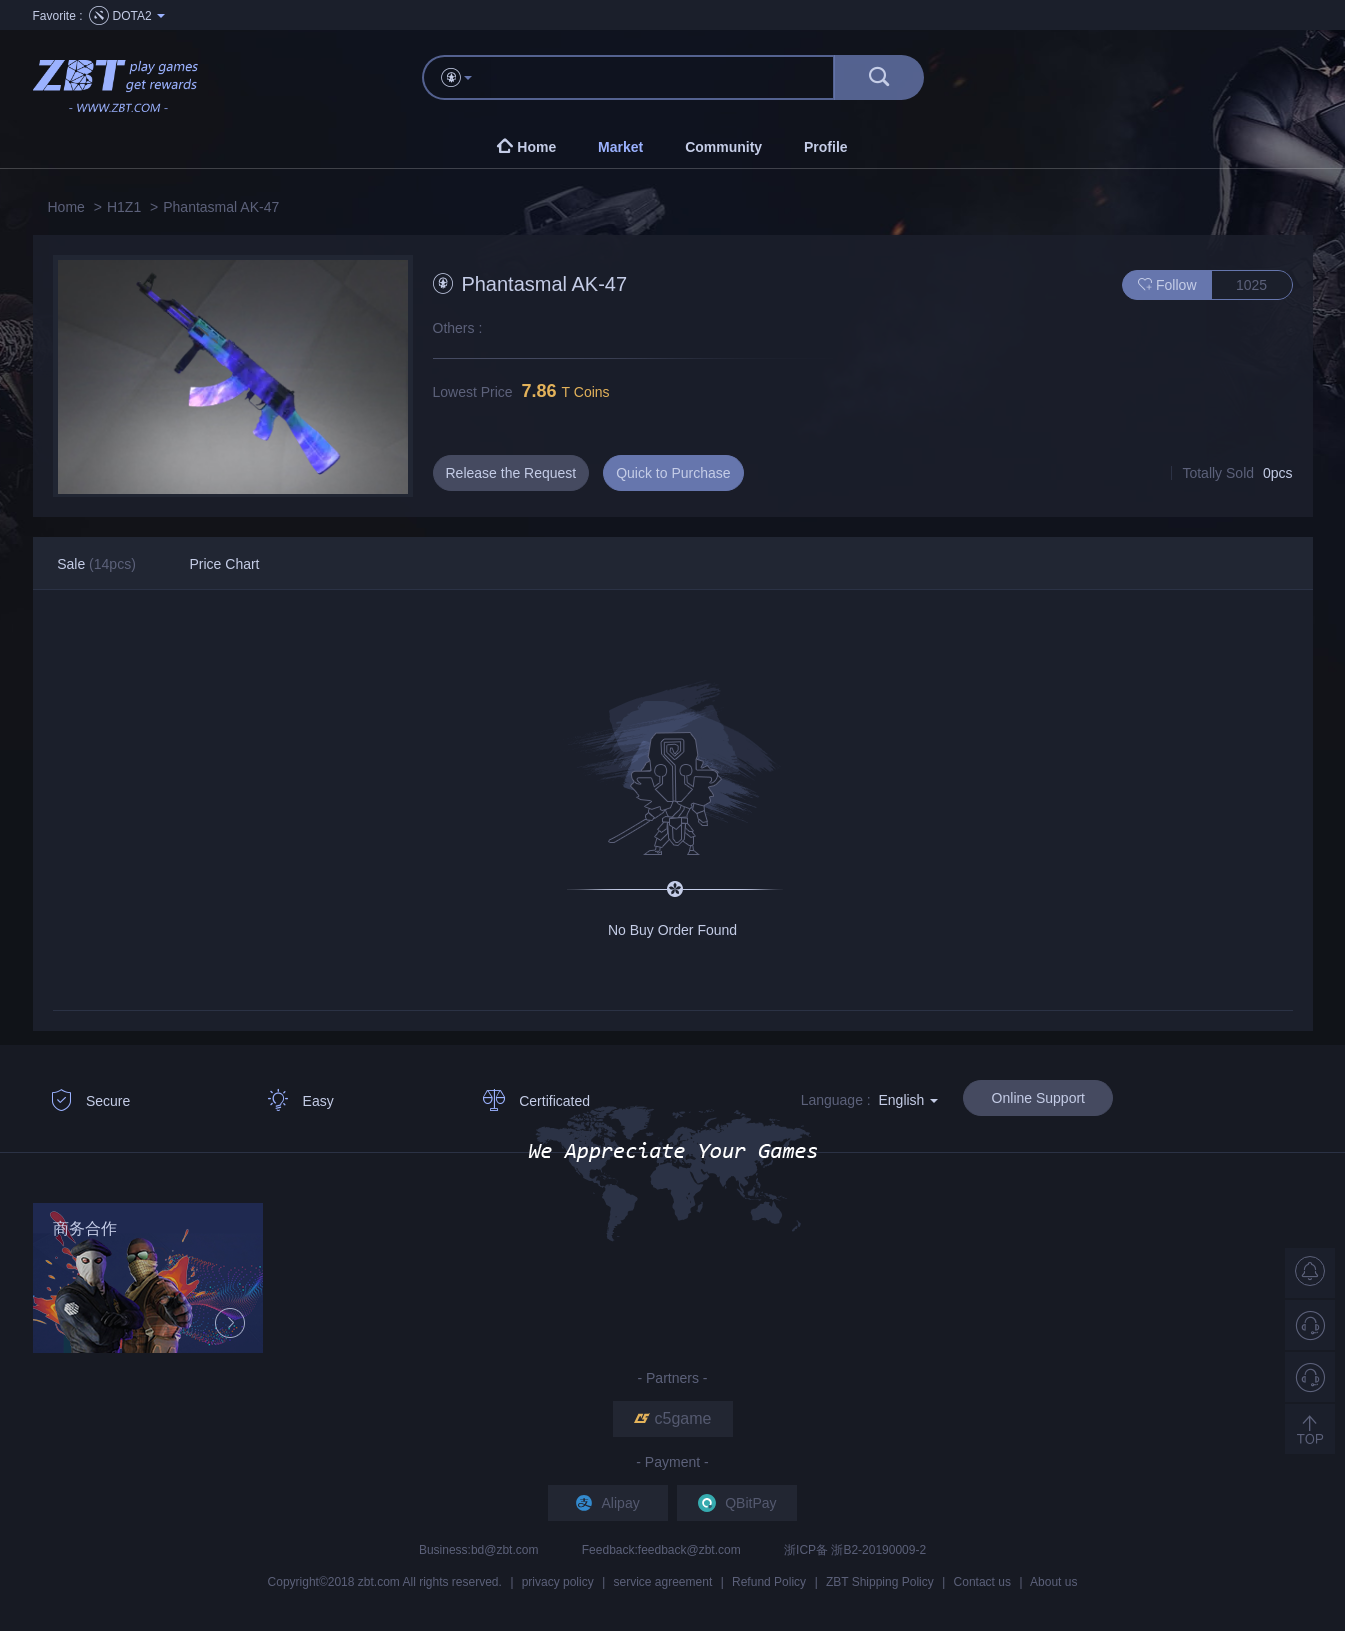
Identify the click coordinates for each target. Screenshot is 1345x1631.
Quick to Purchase (673, 473)
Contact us (982, 1582)
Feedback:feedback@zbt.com (663, 1550)
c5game (673, 1418)
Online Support (1038, 1098)
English (908, 1100)
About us (1053, 1582)
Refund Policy (769, 1582)
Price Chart (224, 564)
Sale (96, 564)
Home (66, 207)
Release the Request (511, 473)
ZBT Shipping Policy (880, 1582)
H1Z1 (124, 207)
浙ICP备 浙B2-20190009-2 (855, 1550)
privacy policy (558, 1582)
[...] (662, 77)
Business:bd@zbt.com (480, 1550)
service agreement (663, 1582)
